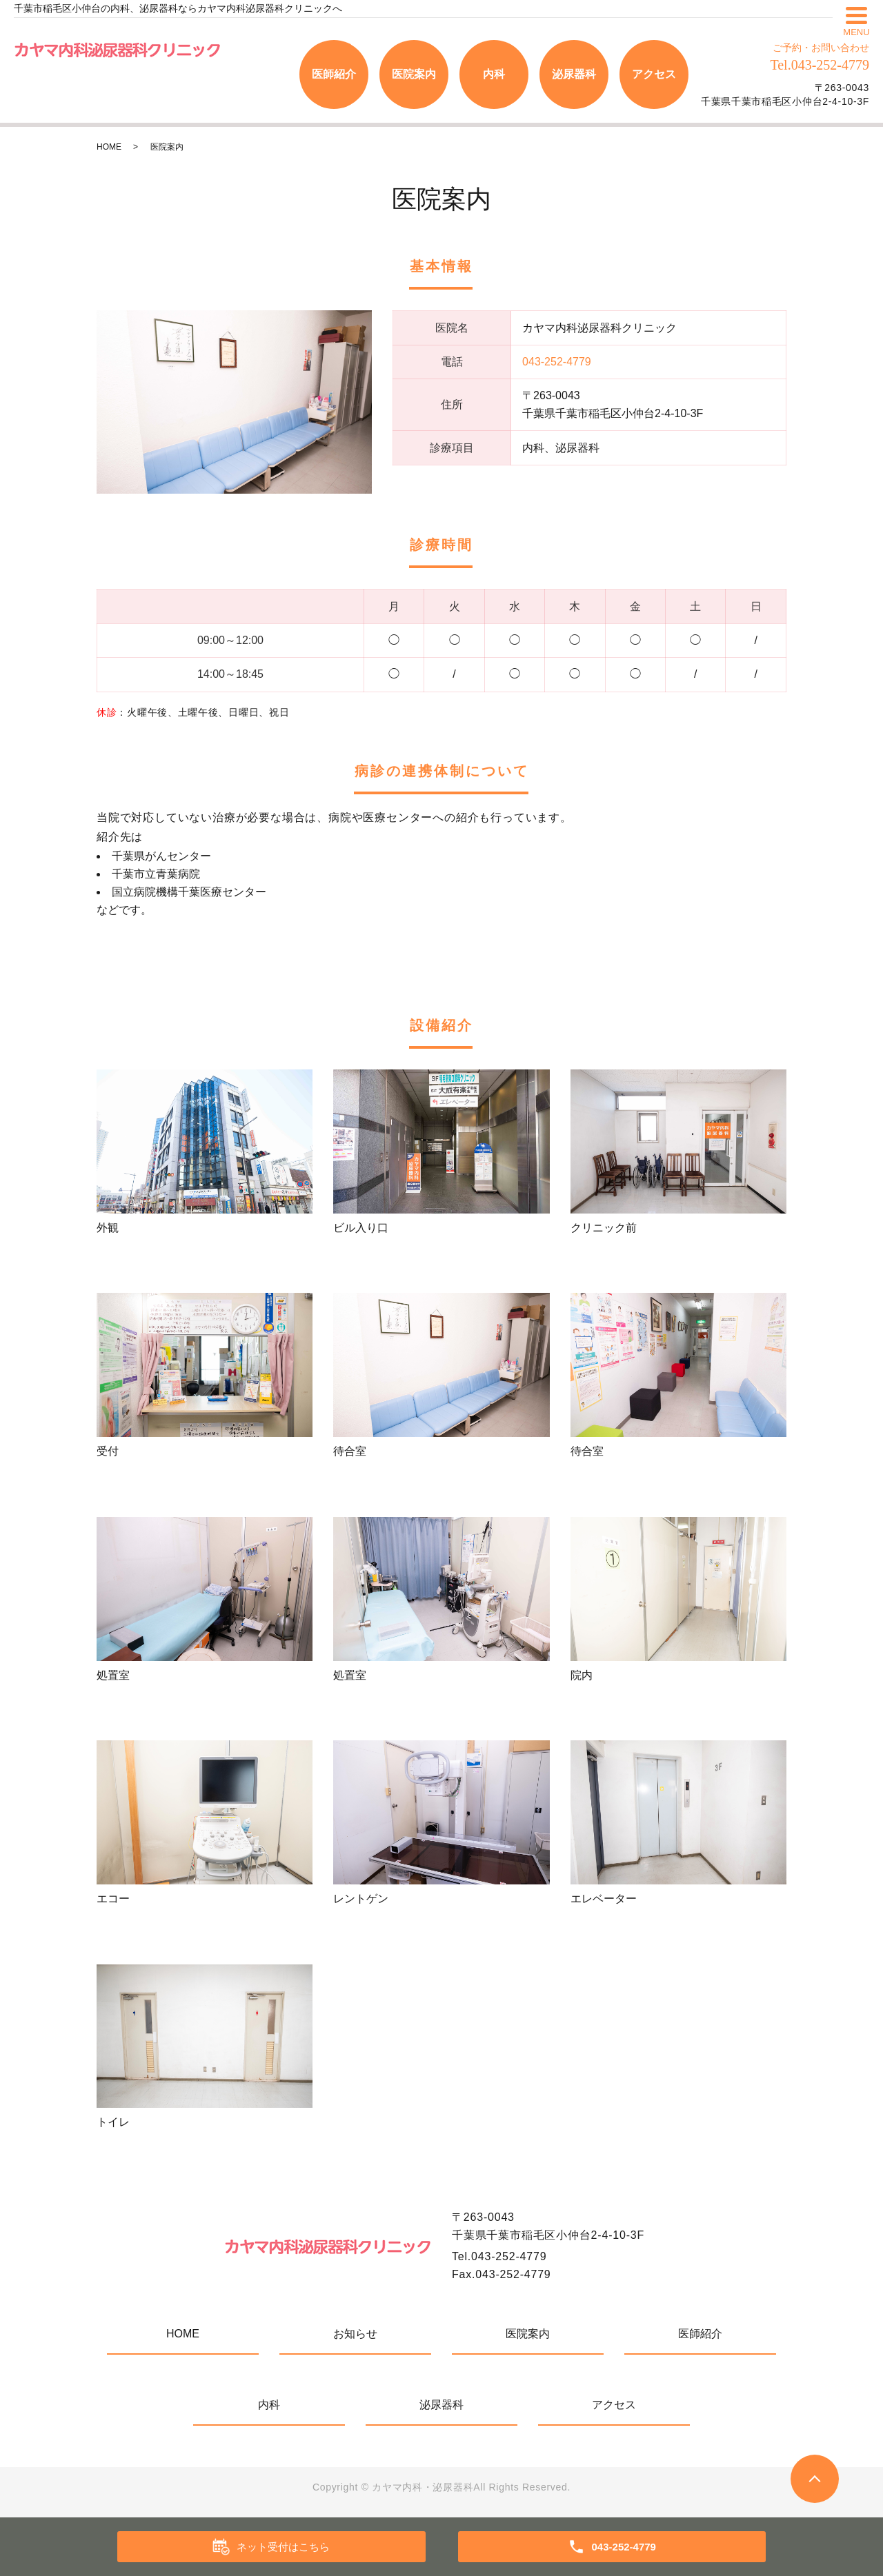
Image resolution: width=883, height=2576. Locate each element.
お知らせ (355, 2333)
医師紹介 (334, 74)
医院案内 (414, 74)
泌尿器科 (574, 74)
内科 (494, 74)
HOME (109, 147)
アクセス (654, 74)
